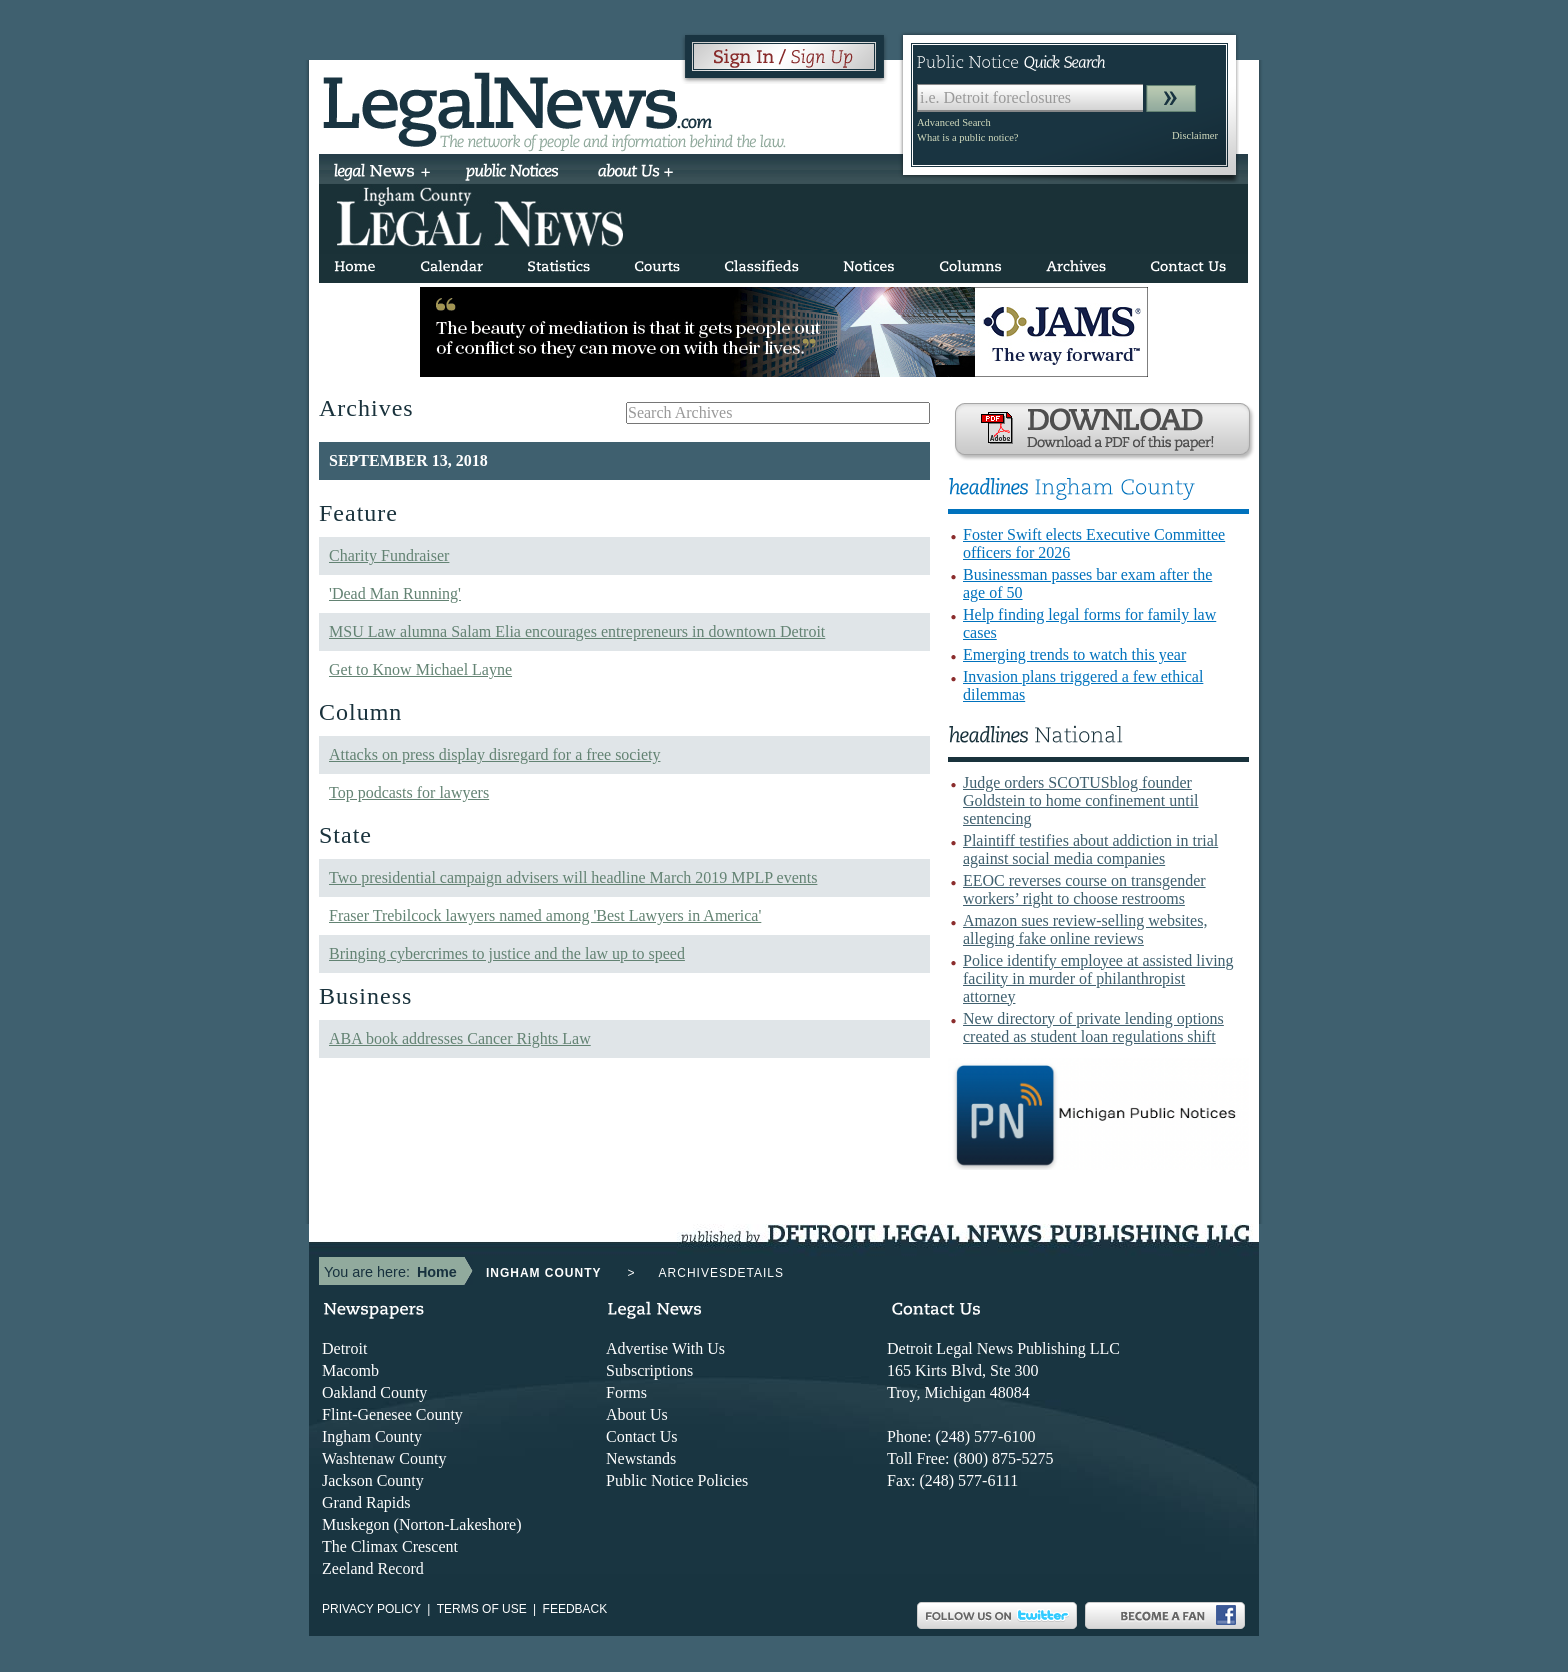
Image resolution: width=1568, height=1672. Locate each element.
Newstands (641, 1458)
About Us (637, 1414)
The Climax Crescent (390, 1546)
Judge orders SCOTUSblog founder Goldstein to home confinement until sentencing (1081, 800)
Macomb (350, 1370)
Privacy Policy (371, 1609)
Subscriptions (649, 1370)
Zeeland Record (373, 1568)
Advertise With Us (665, 1348)
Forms (626, 1392)
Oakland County (374, 1392)
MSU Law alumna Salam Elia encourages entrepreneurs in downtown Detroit (577, 631)
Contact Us (642, 1436)
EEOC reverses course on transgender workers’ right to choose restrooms (1084, 889)
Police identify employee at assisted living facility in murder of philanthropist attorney (1098, 978)
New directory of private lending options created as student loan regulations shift (1093, 1027)
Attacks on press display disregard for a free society (494, 754)
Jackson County (373, 1480)
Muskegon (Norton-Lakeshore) (422, 1524)
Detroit (344, 1348)
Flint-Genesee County (392, 1414)
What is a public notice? (967, 137)
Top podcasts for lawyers (409, 792)
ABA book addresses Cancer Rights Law (460, 1038)
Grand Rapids (366, 1502)
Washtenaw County (384, 1458)
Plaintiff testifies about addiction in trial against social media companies (1090, 849)
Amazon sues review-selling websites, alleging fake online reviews (1085, 929)
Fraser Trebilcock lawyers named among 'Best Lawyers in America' (545, 915)
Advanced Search (954, 122)
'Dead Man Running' (395, 593)
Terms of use (482, 1609)
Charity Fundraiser (389, 555)
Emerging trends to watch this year (1074, 654)
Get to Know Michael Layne (420, 669)
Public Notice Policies (677, 1480)
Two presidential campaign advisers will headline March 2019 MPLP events (573, 877)
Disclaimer (1195, 135)
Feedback (575, 1609)
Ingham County (372, 1436)
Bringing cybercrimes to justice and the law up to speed (507, 953)
